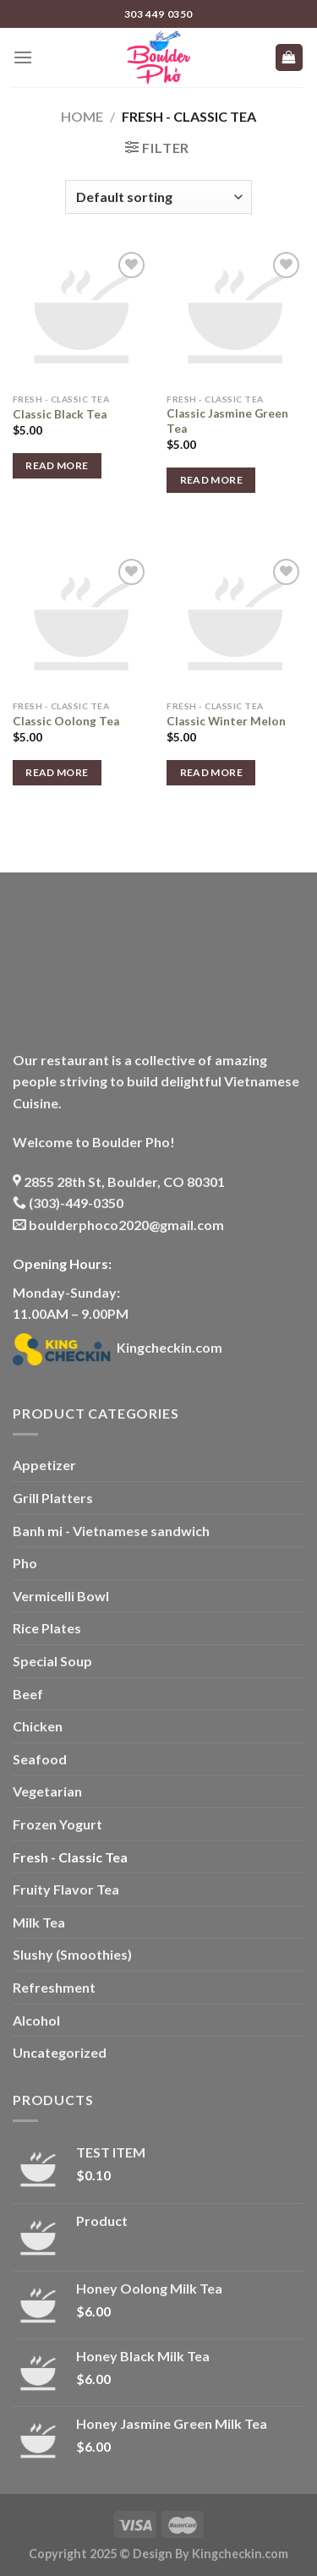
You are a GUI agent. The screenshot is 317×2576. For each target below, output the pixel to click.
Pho (25, 1563)
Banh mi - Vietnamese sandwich (111, 1531)
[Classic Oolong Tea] (81, 623)
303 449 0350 (158, 14)
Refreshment (54, 1987)
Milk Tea (39, 1922)
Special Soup (52, 1661)
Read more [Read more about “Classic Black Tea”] (56, 465)
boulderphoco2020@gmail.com (118, 1225)
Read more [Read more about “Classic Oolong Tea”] (56, 772)
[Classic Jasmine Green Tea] (235, 317)
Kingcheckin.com (117, 1347)
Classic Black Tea (60, 414)
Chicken (38, 1726)
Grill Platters (53, 1498)
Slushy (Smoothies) (72, 1954)
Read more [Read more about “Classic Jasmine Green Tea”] (211, 479)
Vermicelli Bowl (61, 1596)
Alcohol (36, 2020)
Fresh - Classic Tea (70, 1857)
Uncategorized (60, 2052)
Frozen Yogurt (57, 1824)
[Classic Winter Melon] (235, 623)
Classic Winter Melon (226, 721)
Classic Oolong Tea (66, 721)
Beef (28, 1694)
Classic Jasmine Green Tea (227, 421)
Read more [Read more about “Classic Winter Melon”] (211, 772)
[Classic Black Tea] (81, 317)
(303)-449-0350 (68, 1203)
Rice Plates (47, 1628)
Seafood (40, 1759)
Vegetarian (47, 1791)
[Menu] (23, 57)
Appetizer (44, 1465)
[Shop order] (158, 197)
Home (82, 116)
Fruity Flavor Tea (66, 1889)
